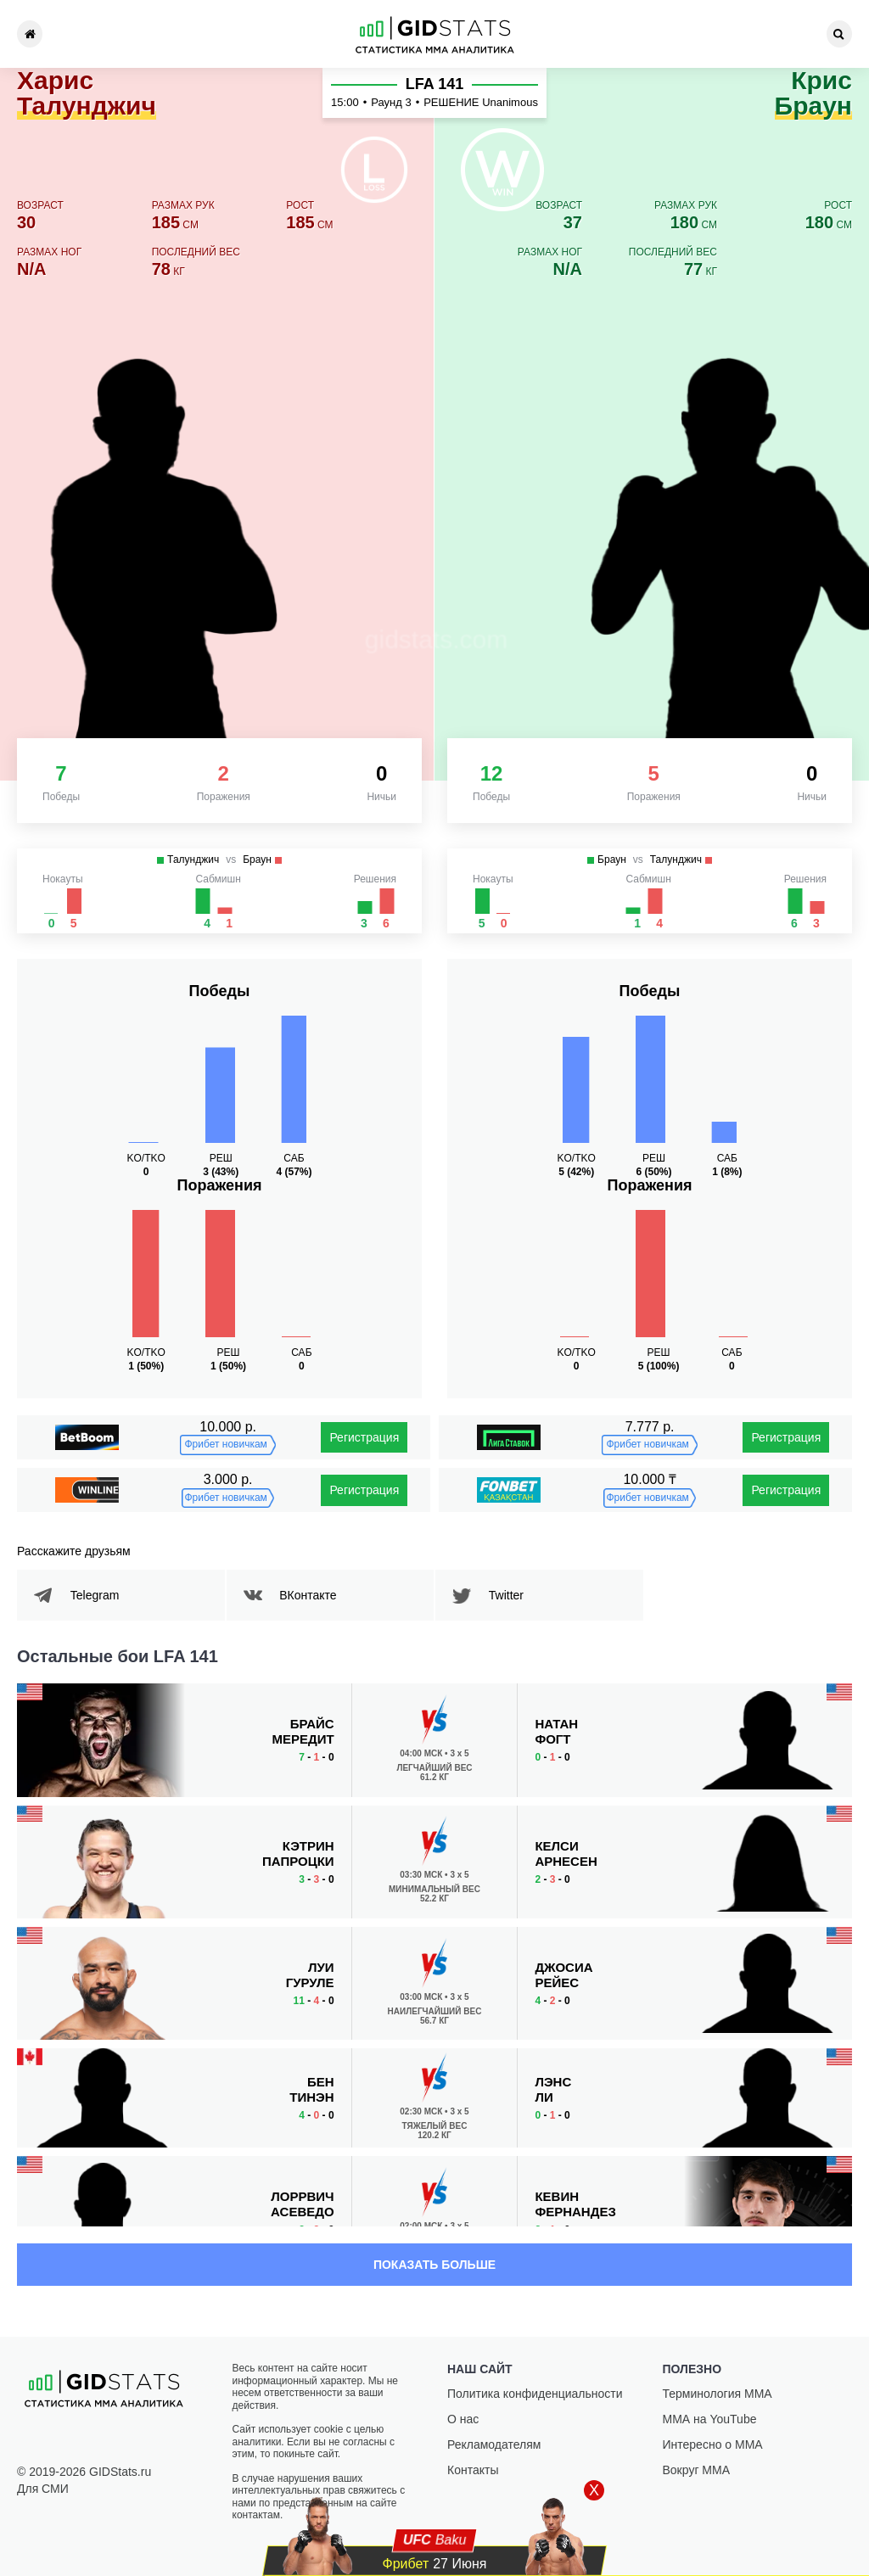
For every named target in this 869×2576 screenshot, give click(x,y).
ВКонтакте (314, 1595)
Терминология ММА (717, 2393)
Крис (813, 94)
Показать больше (434, 2264)
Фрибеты (665, 34)
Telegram (101, 1595)
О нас (463, 2419)
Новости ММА (196, 34)
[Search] (839, 34)
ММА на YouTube (710, 2419)
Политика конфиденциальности (535, 2393)
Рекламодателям (494, 2444)
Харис (86, 94)
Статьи (562, 34)
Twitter (512, 1595)
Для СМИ (43, 2488)
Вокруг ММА (697, 2470)
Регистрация (364, 1437)
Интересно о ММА (713, 2444)
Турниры (93, 34)
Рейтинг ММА (298, 34)
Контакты (766, 34)
